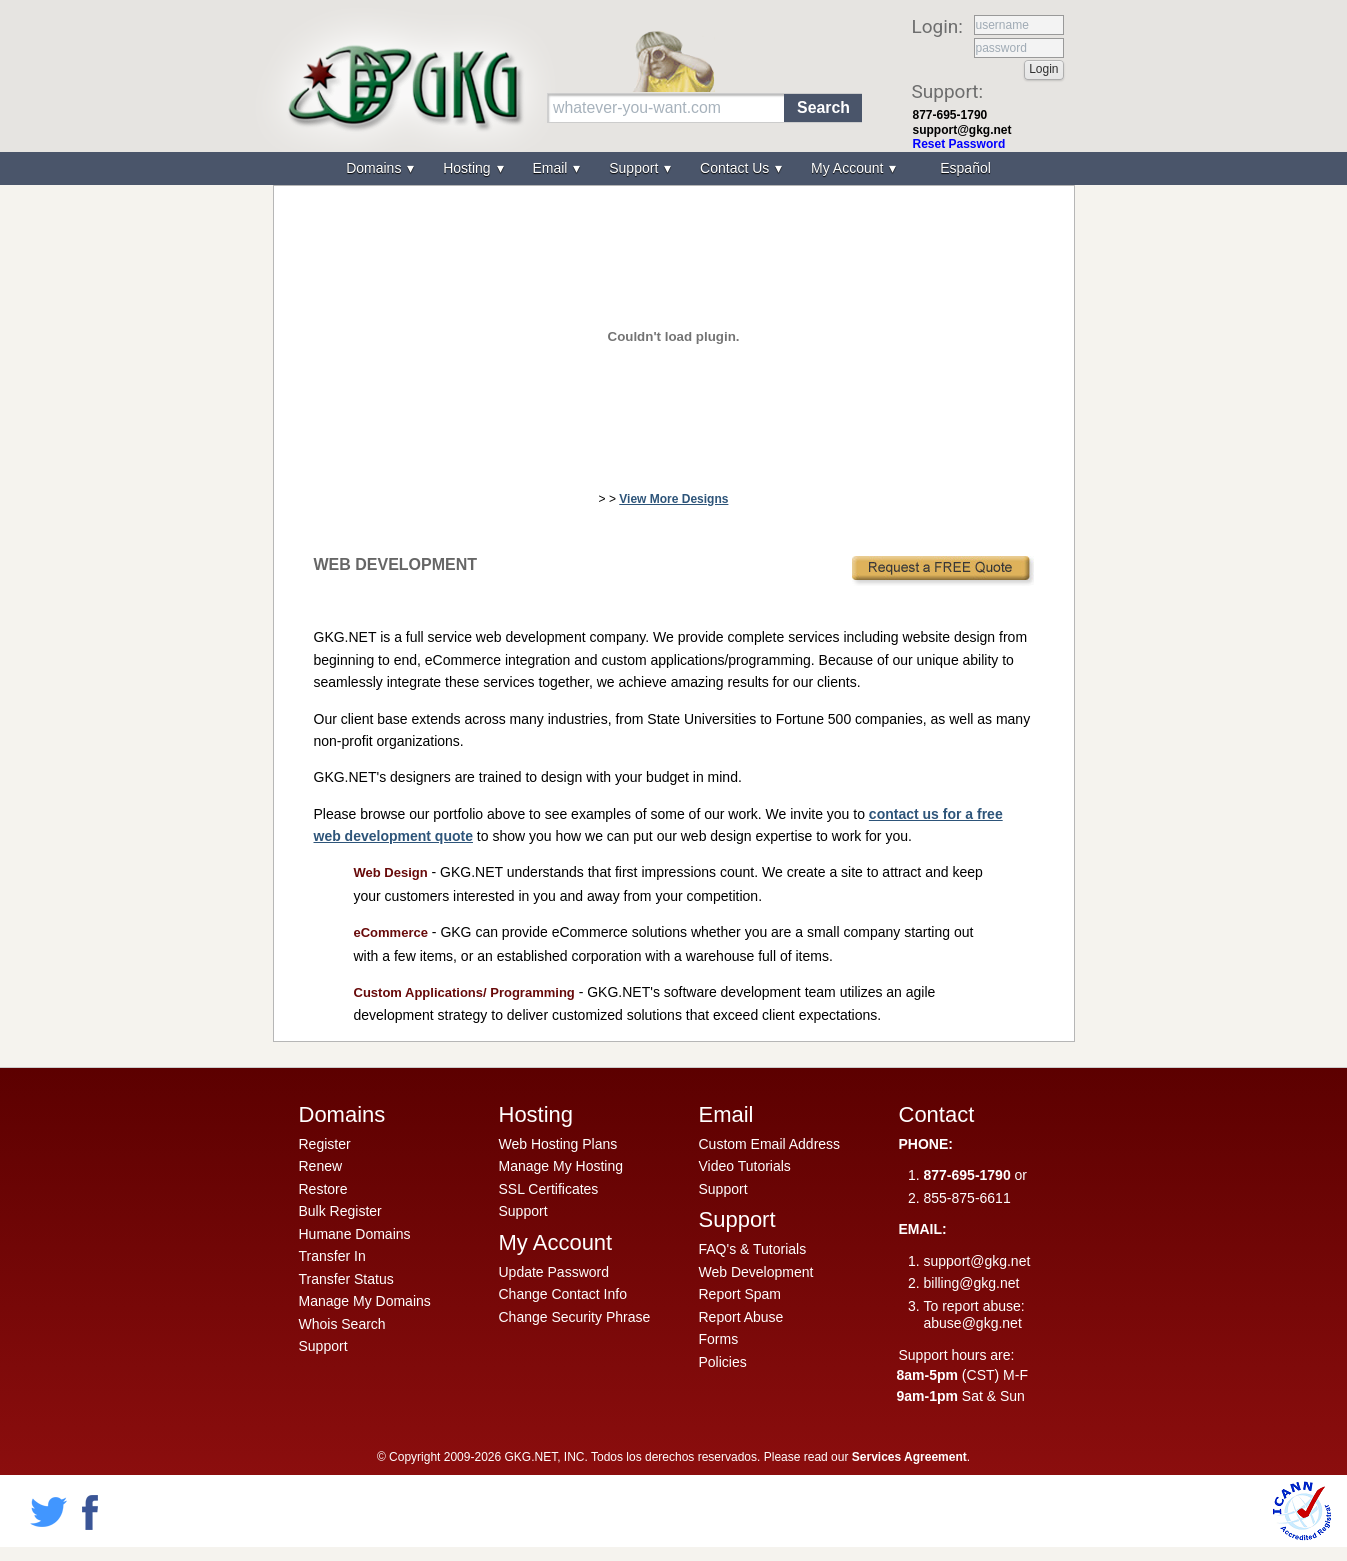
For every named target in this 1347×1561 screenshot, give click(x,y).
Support (323, 1346)
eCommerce (391, 932)
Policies (723, 1362)
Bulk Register (340, 1211)
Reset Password (959, 144)
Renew (321, 1166)
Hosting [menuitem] (468, 168)
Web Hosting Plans (558, 1144)
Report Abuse (741, 1317)
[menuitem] (963, 168)
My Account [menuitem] (849, 168)
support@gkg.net (962, 130)
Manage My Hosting (561, 1166)
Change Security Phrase (575, 1317)
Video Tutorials (745, 1166)
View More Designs (673, 499)
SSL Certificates (549, 1189)
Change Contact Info (563, 1294)
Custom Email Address (770, 1144)
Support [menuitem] (635, 168)
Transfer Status (346, 1279)
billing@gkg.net (972, 1283)
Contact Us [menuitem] (736, 168)
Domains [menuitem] (375, 168)
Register (325, 1144)
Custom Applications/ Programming (464, 992)
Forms (719, 1339)
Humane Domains (355, 1234)
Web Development (756, 1272)
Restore (323, 1189)
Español (965, 168)
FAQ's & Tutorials (753, 1249)
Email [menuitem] (551, 168)
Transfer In (332, 1256)
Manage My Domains (365, 1301)
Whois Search (342, 1324)
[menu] (674, 168)
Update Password (554, 1272)
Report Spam (740, 1294)
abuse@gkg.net (973, 1323)
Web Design (391, 872)
